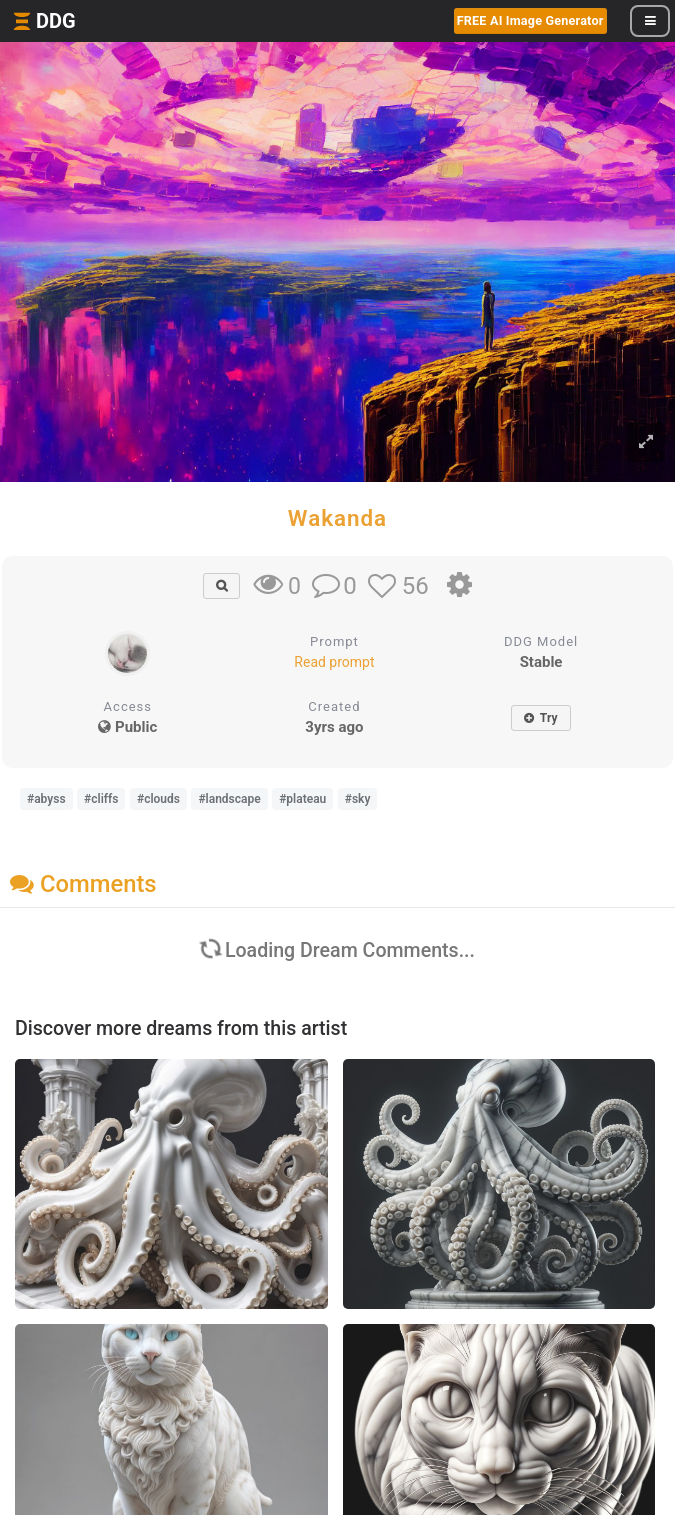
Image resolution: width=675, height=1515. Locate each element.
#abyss (46, 799)
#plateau (302, 799)
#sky (358, 799)
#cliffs (101, 799)
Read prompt (334, 662)
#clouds (158, 799)
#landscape (229, 799)
